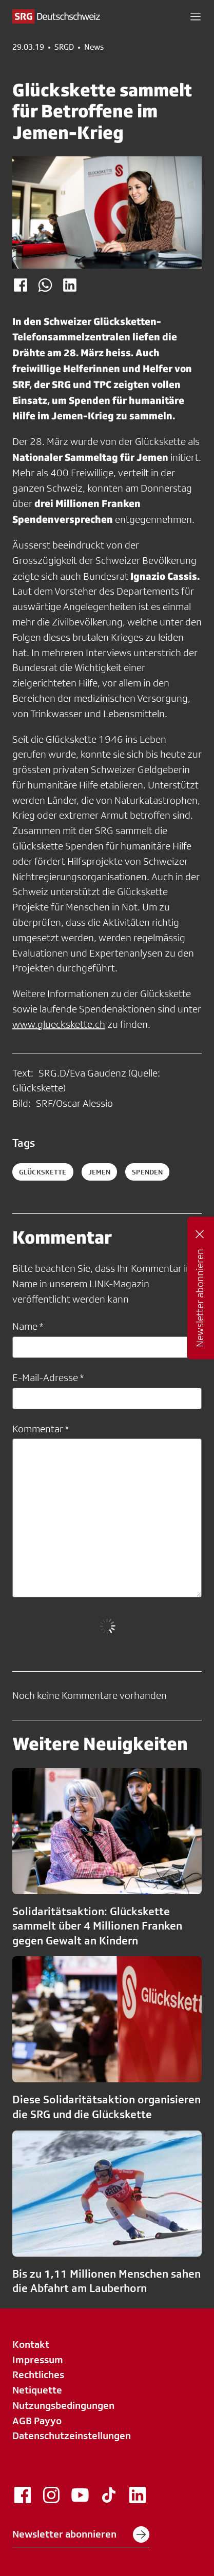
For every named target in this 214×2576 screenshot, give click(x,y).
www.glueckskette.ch (58, 1024)
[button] (195, 16)
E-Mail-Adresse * (48, 1377)
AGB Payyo (37, 2420)
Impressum (37, 2359)
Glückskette (43, 1172)
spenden (147, 1172)
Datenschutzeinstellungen (71, 2435)
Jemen (99, 1172)
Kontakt (30, 2344)
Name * (27, 1326)
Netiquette (37, 2390)
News (94, 47)
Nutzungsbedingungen (63, 2405)
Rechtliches (38, 2374)
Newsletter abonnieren (80, 2534)
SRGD (64, 47)
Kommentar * (40, 1428)
